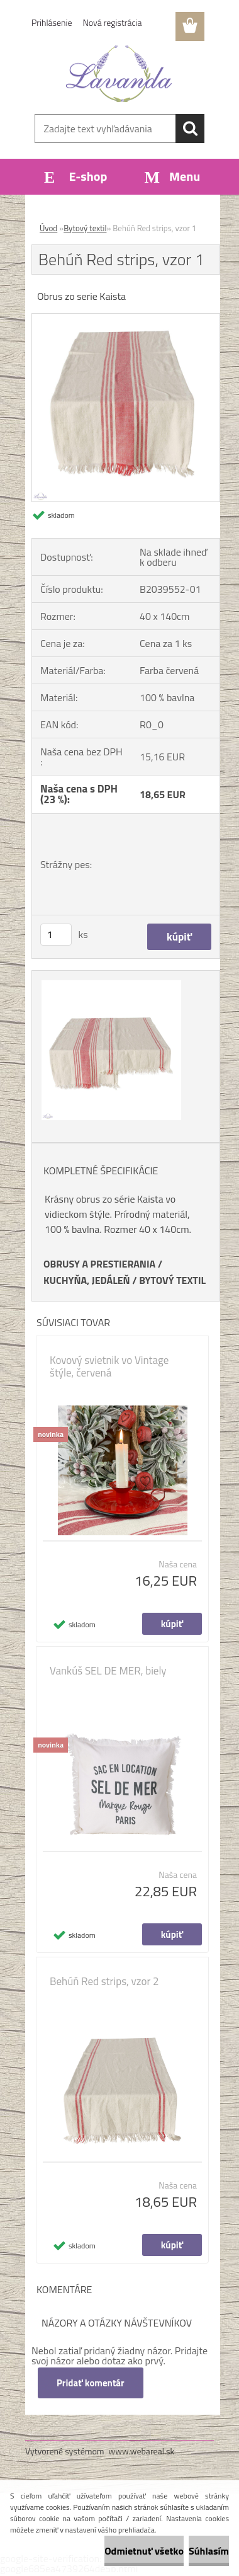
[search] (189, 128)
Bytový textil (85, 228)
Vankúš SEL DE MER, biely (108, 1670)
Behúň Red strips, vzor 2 (104, 1981)
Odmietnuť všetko (144, 2550)
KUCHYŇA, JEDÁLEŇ (86, 1280)
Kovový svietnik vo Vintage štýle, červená (109, 1366)
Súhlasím (209, 2550)
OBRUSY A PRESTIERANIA (99, 1263)
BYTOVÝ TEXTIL (172, 1280)
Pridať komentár (91, 2383)
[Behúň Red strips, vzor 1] (126, 318)
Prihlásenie (51, 22)
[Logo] (119, 73)
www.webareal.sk (142, 2451)
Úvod (48, 228)
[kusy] (56, 935)
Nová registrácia (112, 22)
